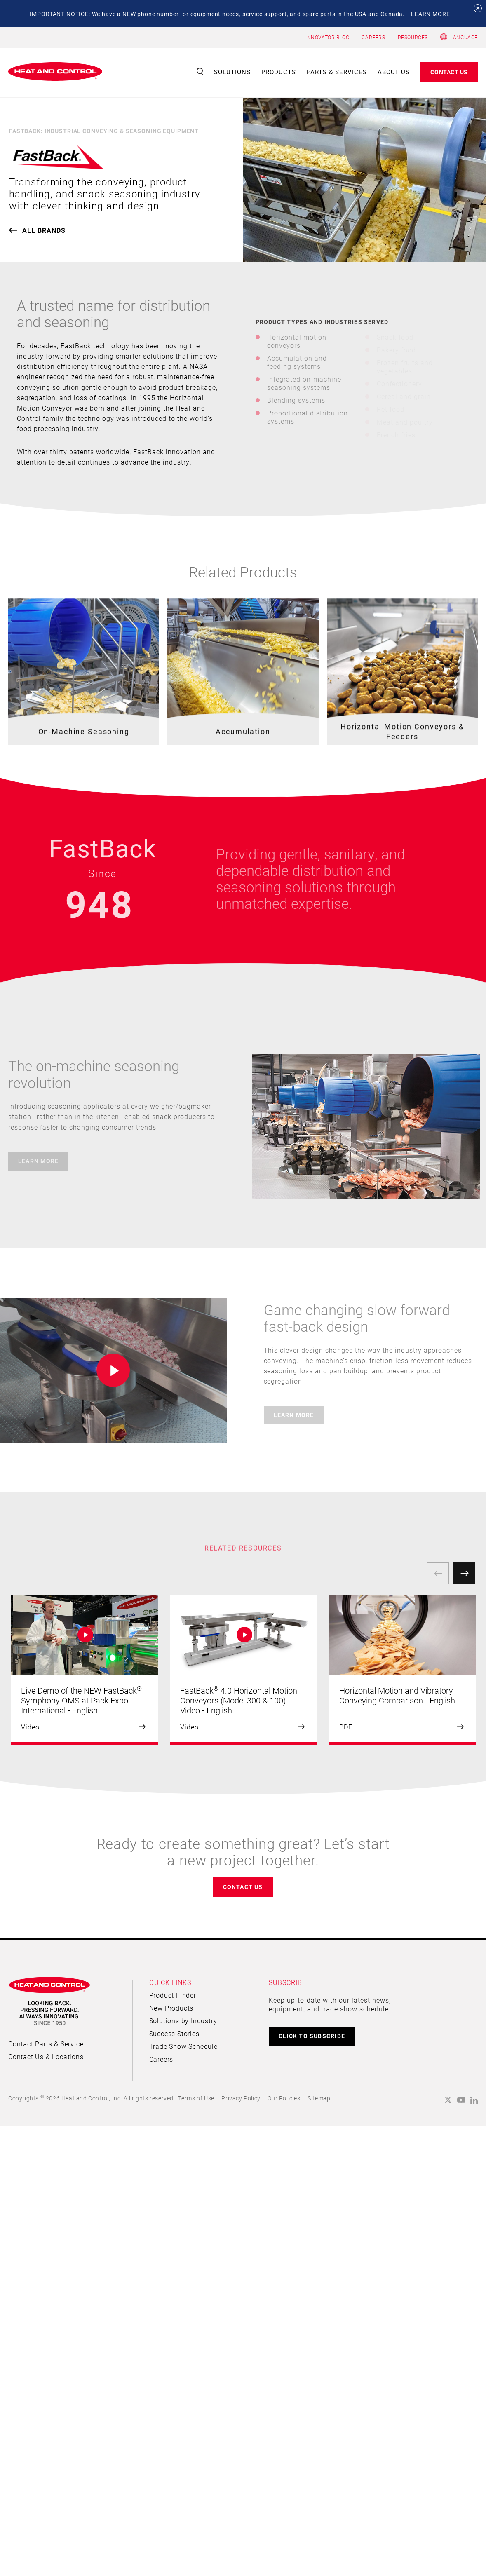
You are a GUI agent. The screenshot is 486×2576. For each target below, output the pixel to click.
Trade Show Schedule (183, 2046)
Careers (161, 2059)
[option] (84, 1670)
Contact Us (449, 72)
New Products (171, 2008)
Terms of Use (196, 2098)
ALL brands (44, 230)
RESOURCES (413, 37)
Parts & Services (337, 72)
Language (464, 37)
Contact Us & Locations (46, 2056)
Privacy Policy (240, 2098)
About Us (394, 72)
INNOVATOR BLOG (327, 37)
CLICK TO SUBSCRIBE (312, 2036)
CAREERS (373, 37)
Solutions (232, 72)
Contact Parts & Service (45, 2043)
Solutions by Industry (183, 2020)
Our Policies (284, 2098)
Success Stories (174, 2033)
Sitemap (319, 2098)
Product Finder (172, 1995)
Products (278, 72)
